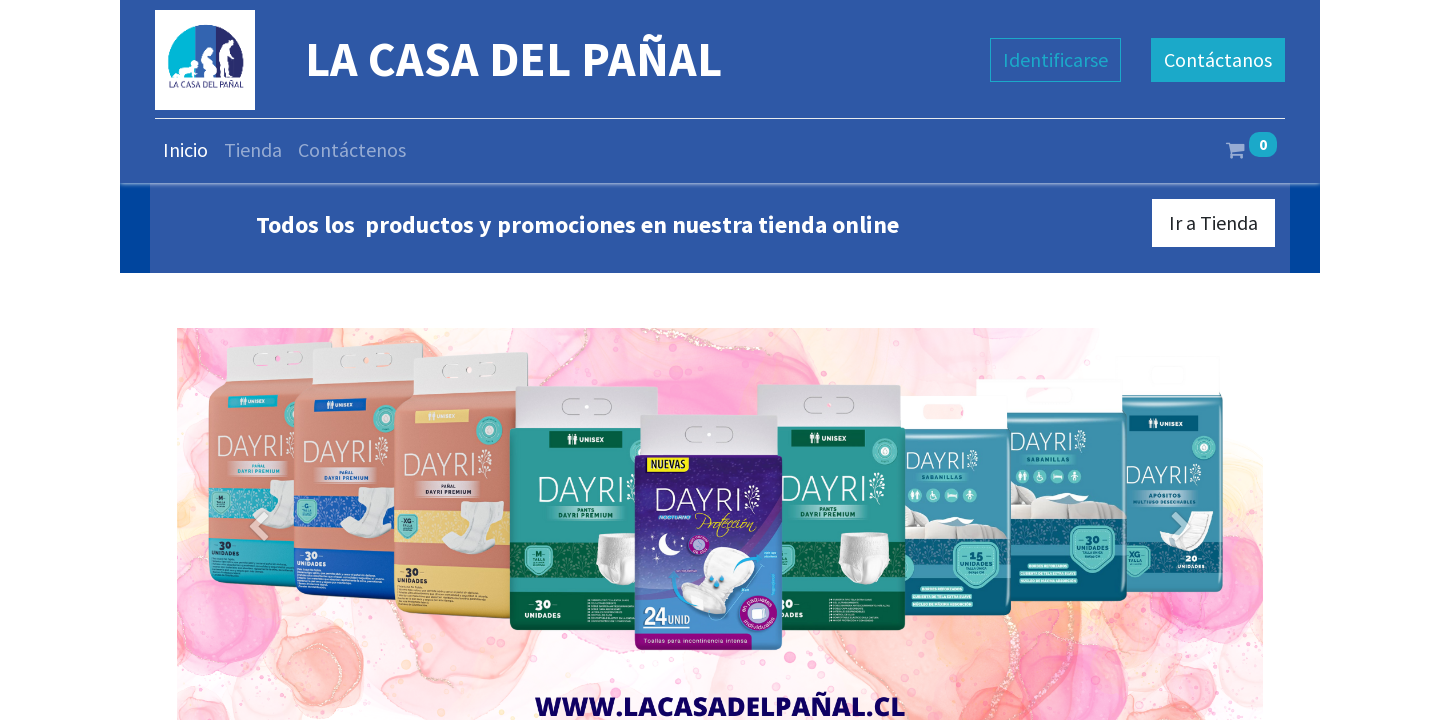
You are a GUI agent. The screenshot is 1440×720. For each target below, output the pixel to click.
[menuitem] (185, 150)
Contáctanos (1218, 59)
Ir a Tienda (1213, 222)
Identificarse (1055, 59)
